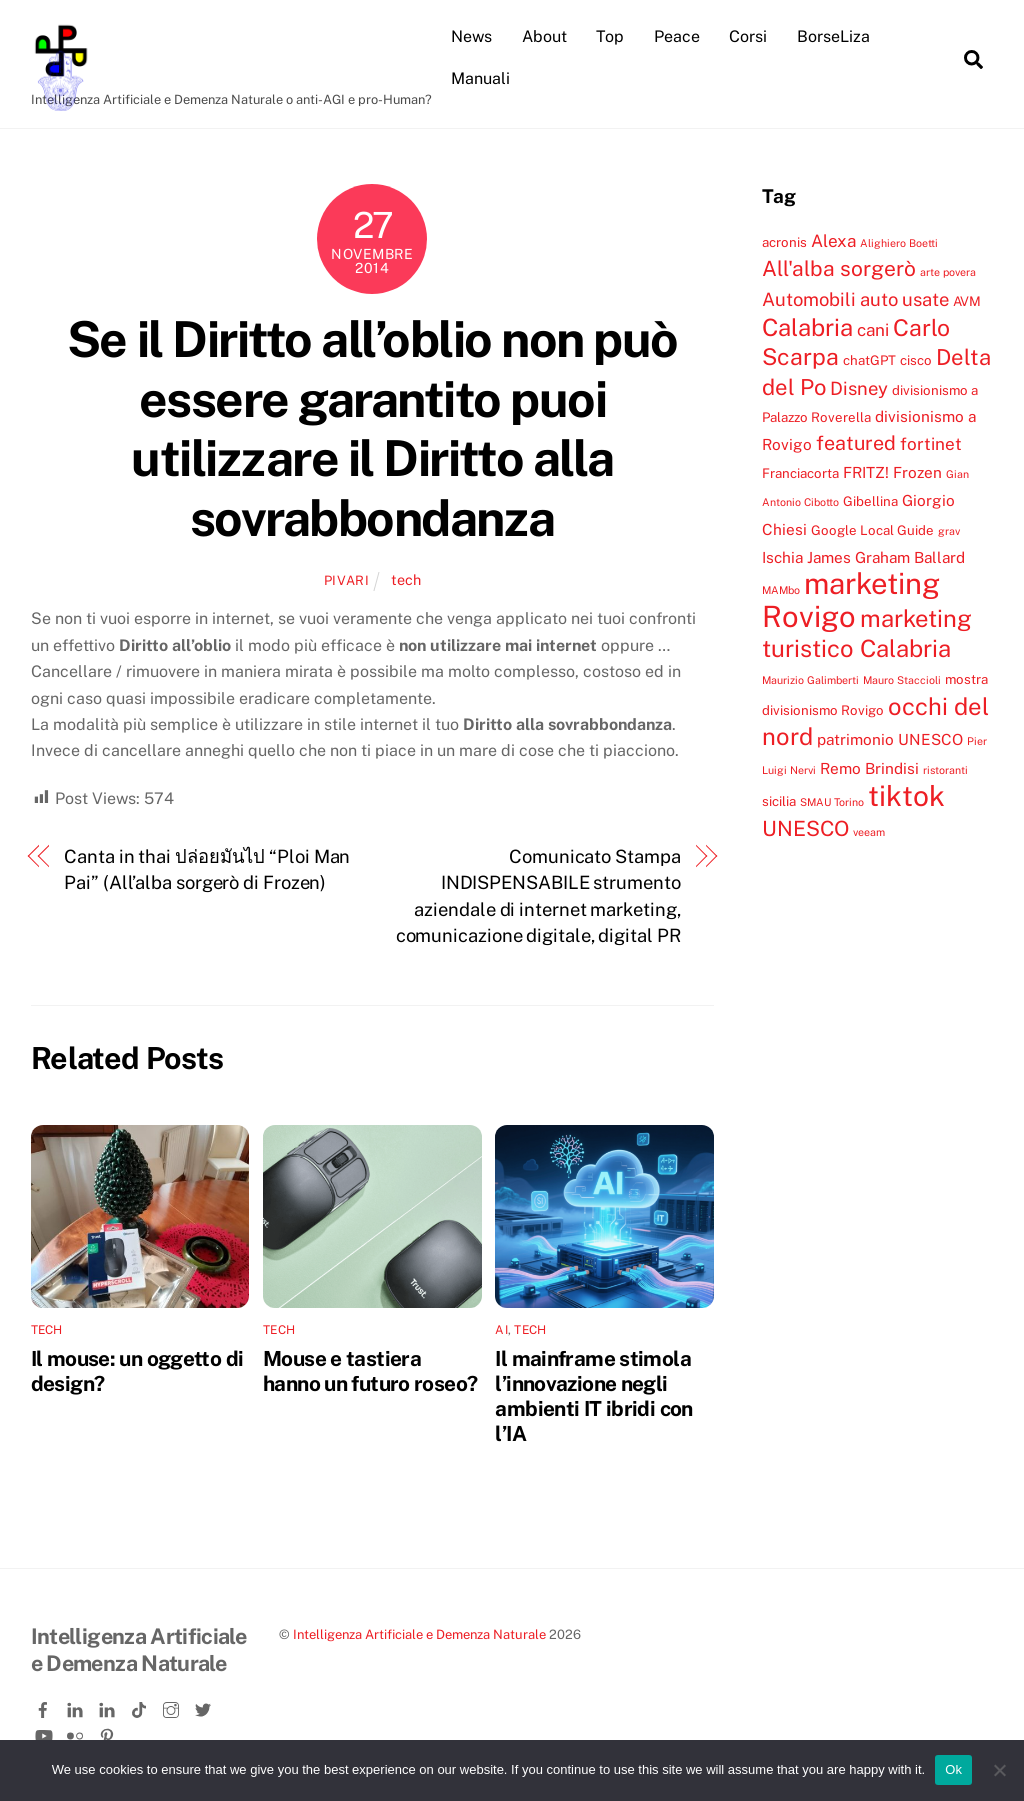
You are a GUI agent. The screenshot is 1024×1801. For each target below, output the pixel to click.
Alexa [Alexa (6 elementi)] (833, 241)
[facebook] (45, 1705)
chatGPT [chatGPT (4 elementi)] (869, 360)
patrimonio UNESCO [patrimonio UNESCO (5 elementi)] (890, 739)
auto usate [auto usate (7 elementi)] (904, 299)
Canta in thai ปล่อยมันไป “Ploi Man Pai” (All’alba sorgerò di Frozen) (207, 869)
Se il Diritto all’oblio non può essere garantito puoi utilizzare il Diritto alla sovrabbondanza (372, 428)
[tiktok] (141, 1705)
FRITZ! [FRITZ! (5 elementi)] (866, 472)
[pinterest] (109, 1732)
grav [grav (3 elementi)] (949, 531)
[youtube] (45, 1732)
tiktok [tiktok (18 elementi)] (906, 795)
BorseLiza (833, 36)
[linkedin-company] (109, 1705)
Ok (953, 1769)
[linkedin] (77, 1705)
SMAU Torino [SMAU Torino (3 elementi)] (832, 802)
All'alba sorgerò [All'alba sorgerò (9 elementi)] (839, 268)
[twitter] (205, 1705)
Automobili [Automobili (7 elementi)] (809, 299)
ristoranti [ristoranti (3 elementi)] (945, 770)
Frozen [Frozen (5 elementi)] (917, 472)
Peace (677, 36)
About (544, 36)
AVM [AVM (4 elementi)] (967, 301)
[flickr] (77, 1732)
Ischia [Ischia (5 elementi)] (782, 557)
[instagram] (173, 1705)
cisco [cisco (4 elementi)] (916, 360)
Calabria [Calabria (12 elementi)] (807, 327)
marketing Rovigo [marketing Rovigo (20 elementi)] (851, 599)
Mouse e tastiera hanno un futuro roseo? (370, 1371)
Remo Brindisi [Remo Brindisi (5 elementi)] (869, 768)
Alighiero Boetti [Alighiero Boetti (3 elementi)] (899, 243)
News (471, 36)
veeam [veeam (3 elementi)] (869, 832)
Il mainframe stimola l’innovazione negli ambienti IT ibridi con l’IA (593, 1396)
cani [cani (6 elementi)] (873, 330)
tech (406, 579)
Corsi (748, 36)
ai (501, 1330)
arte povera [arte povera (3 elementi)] (948, 272)
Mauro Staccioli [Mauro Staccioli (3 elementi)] (902, 680)
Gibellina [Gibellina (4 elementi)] (870, 501)
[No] (999, 1770)
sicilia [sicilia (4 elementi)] (779, 801)
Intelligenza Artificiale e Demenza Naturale (419, 1634)
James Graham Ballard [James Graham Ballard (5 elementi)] (886, 557)
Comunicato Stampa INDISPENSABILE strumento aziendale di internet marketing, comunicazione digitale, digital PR (538, 896)
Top (610, 36)
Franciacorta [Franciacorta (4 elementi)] (800, 473)
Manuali (480, 78)
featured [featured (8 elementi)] (856, 442)
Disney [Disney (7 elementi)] (859, 388)
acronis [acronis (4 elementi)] (784, 242)
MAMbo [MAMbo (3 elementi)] (781, 590)
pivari (347, 580)
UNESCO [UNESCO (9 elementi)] (805, 828)
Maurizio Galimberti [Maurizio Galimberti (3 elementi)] (810, 680)
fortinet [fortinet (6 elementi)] (931, 444)
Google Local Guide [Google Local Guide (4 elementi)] (872, 530)
